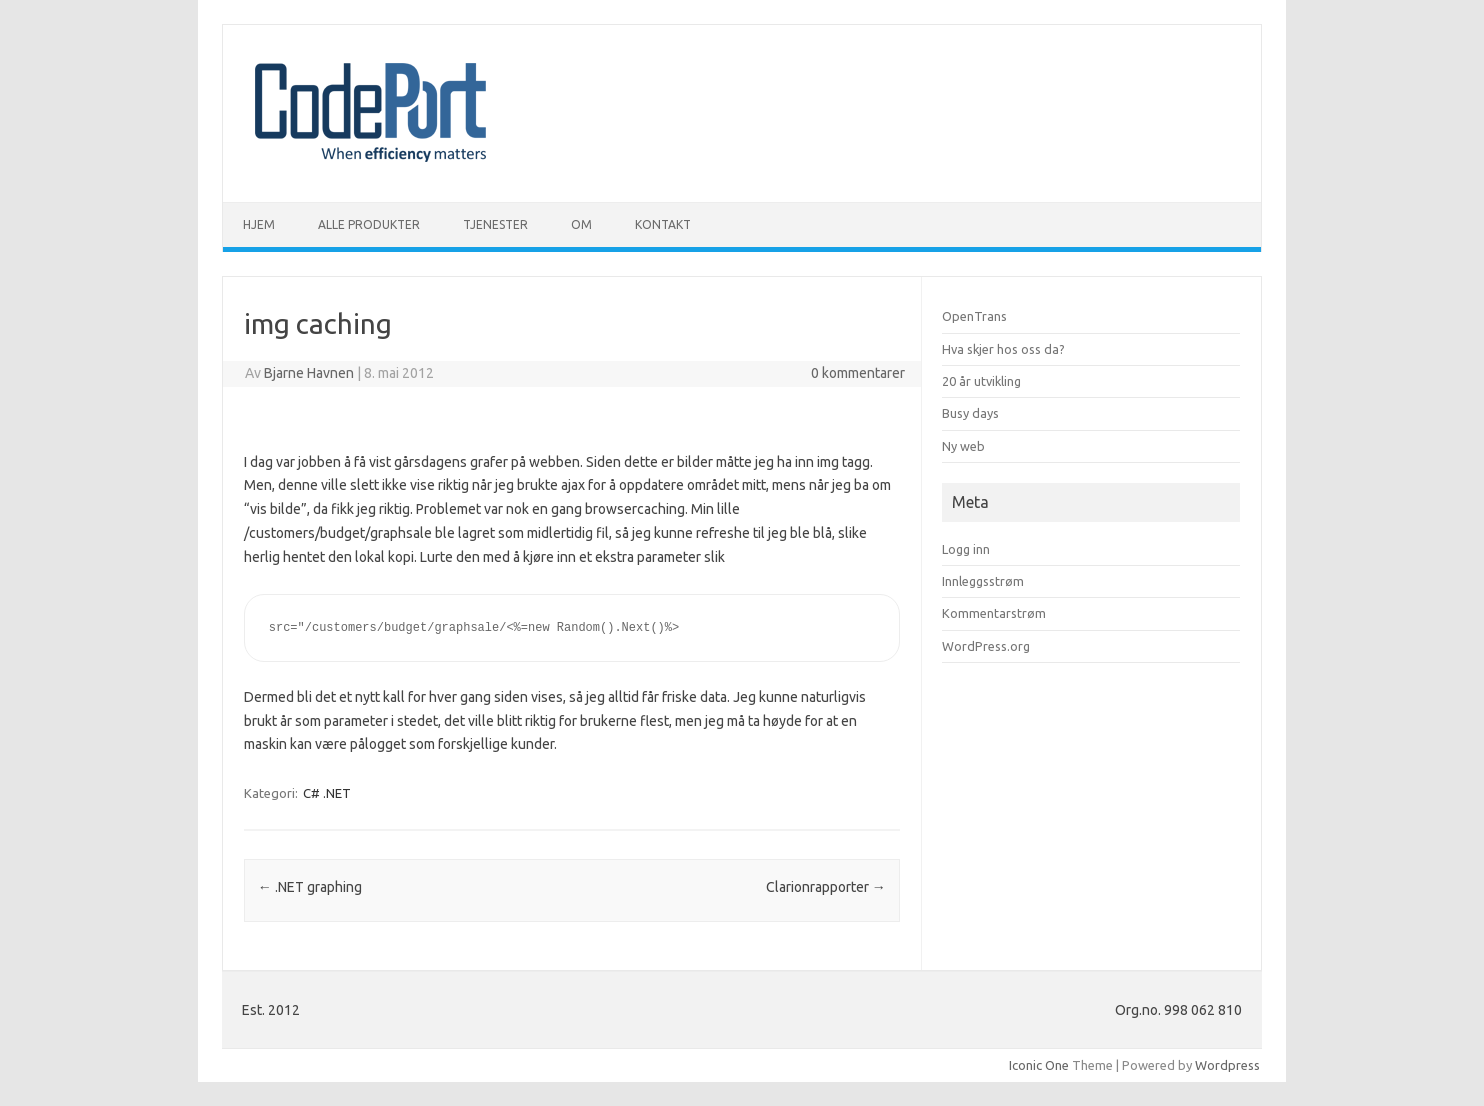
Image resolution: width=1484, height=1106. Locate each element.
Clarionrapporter (826, 887)
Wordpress (1227, 1065)
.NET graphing (310, 887)
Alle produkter (369, 224)
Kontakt (663, 224)
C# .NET (327, 793)
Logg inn (966, 549)
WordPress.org (986, 646)
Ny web (963, 446)
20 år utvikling (981, 381)
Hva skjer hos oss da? (1003, 349)
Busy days (970, 413)
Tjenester (495, 224)
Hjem (259, 224)
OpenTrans (974, 316)
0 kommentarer (858, 373)
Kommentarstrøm (994, 613)
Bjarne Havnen (309, 373)
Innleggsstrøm (983, 581)
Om (581, 224)
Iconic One (1039, 1065)
